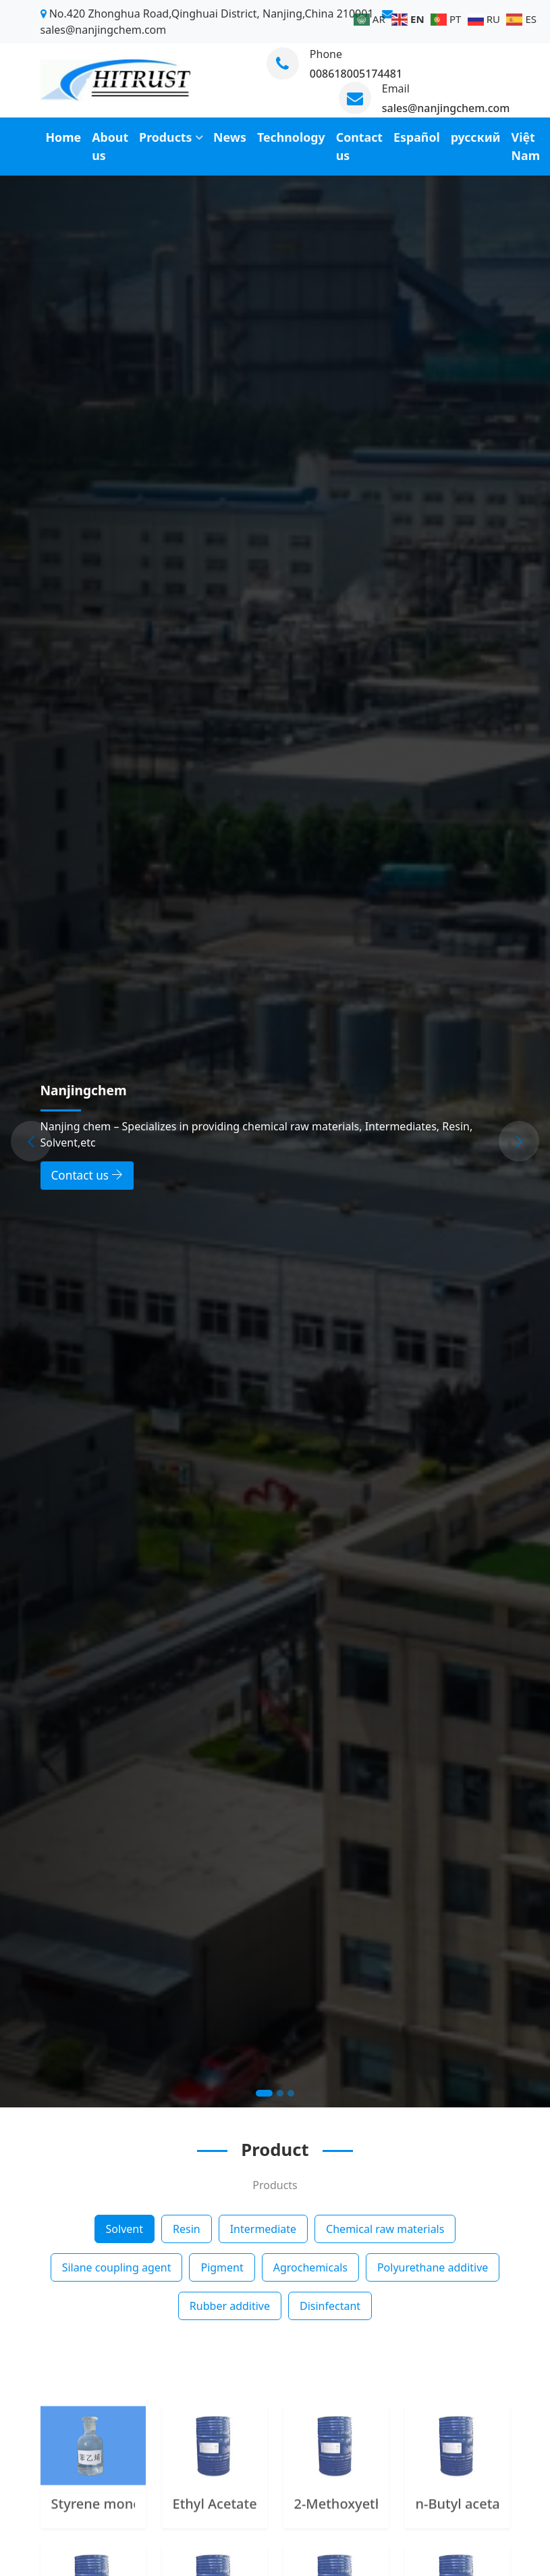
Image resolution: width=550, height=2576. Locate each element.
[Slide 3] (290, 2093)
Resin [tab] (186, 2229)
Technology (291, 137)
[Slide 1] (264, 2093)
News (229, 137)
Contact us (359, 146)
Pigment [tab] (221, 2267)
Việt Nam (526, 146)
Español (416, 137)
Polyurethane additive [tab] (432, 2267)
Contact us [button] (87, 1175)
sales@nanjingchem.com (446, 108)
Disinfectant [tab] (330, 2305)
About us (110, 146)
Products (165, 137)
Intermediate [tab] (263, 2229)
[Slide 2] (280, 2093)
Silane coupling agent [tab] (116, 2267)
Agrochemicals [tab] (310, 2267)
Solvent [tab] (124, 2229)
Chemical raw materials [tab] (385, 2229)
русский (476, 137)
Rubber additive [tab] (230, 2305)
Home (64, 137)
